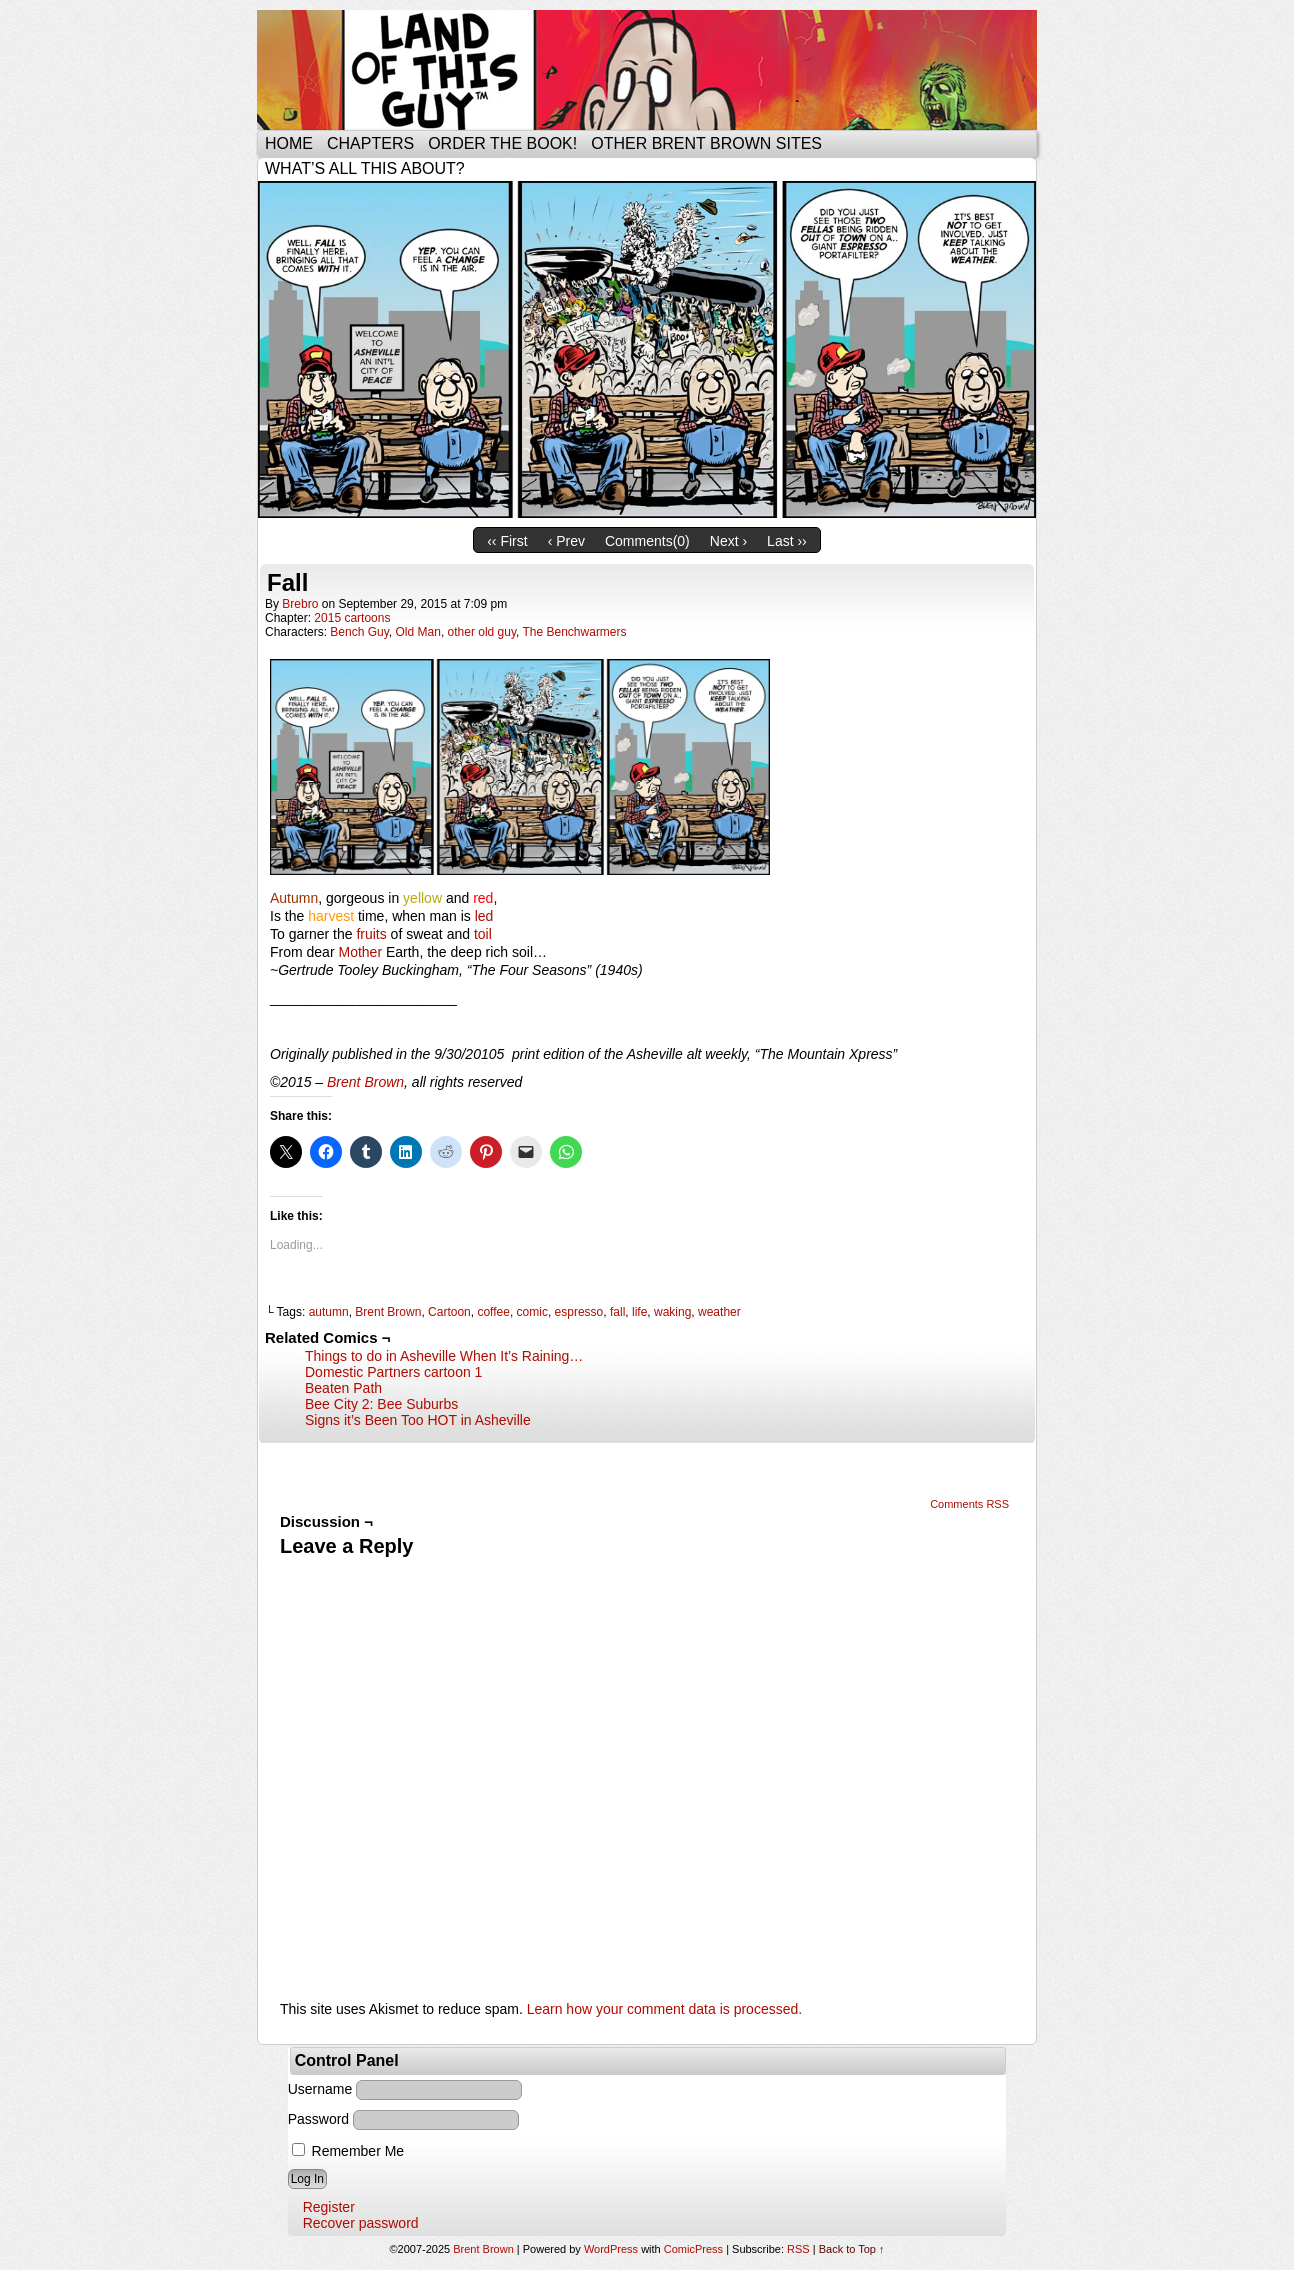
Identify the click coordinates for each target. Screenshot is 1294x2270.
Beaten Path (343, 1388)
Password (318, 2119)
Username (320, 2089)
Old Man (418, 632)
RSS (798, 2249)
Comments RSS (969, 1504)
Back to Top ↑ (852, 2249)
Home (289, 143)
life (639, 1312)
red (483, 898)
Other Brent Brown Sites (706, 143)
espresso (579, 1312)
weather (719, 1312)
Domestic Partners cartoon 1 (393, 1372)
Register (329, 2207)
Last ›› (787, 541)
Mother (360, 952)
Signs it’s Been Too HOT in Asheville (418, 1420)
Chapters (370, 143)
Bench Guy (359, 632)
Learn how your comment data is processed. (664, 2009)
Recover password (361, 2223)
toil (483, 934)
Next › (728, 541)
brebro (300, 604)
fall (617, 1312)
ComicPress (693, 2249)
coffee (493, 1312)
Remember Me (348, 2151)
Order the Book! (502, 143)
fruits (371, 934)
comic (532, 1312)
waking (672, 1312)
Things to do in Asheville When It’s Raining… (444, 1356)
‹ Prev (566, 541)
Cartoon (449, 1312)
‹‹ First (507, 541)
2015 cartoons (352, 618)
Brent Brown (365, 1082)
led (484, 916)
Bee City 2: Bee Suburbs (381, 1404)
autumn (329, 1312)
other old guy (482, 632)
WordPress (611, 2249)
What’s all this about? (365, 168)
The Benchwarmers (575, 632)
